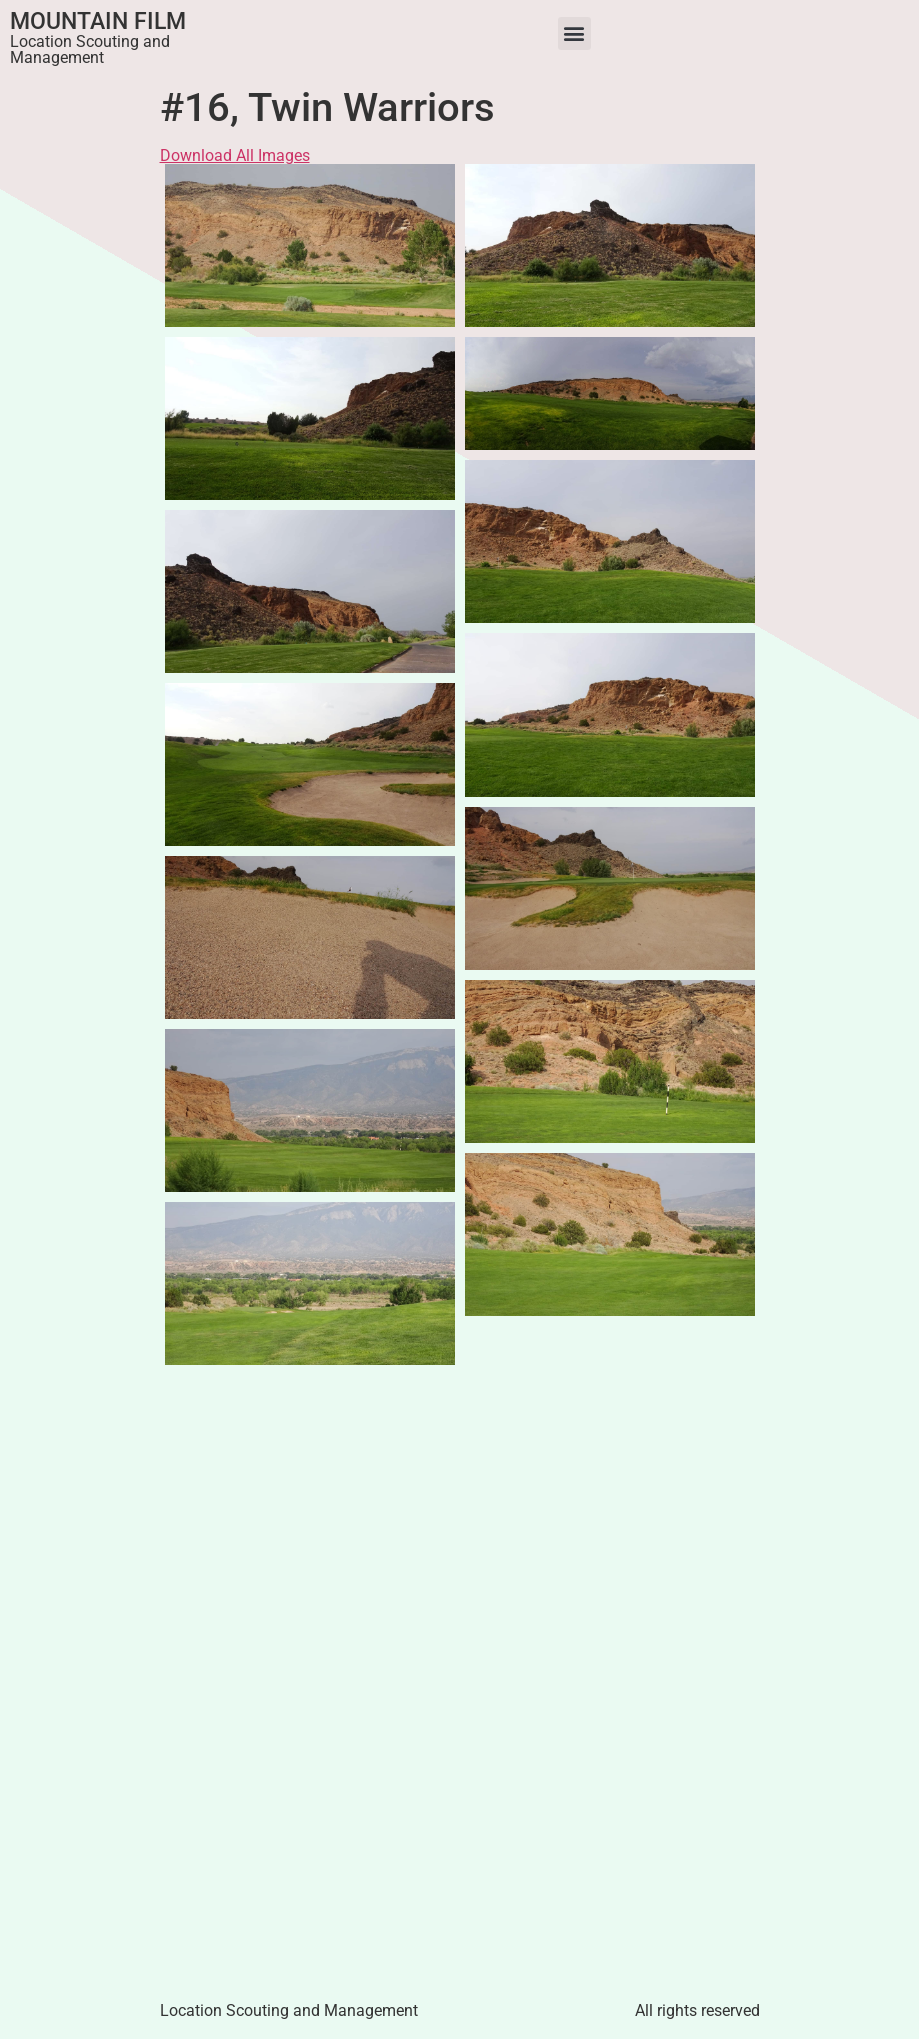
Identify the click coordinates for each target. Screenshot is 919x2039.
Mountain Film (98, 21)
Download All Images (235, 155)
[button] (574, 33)
